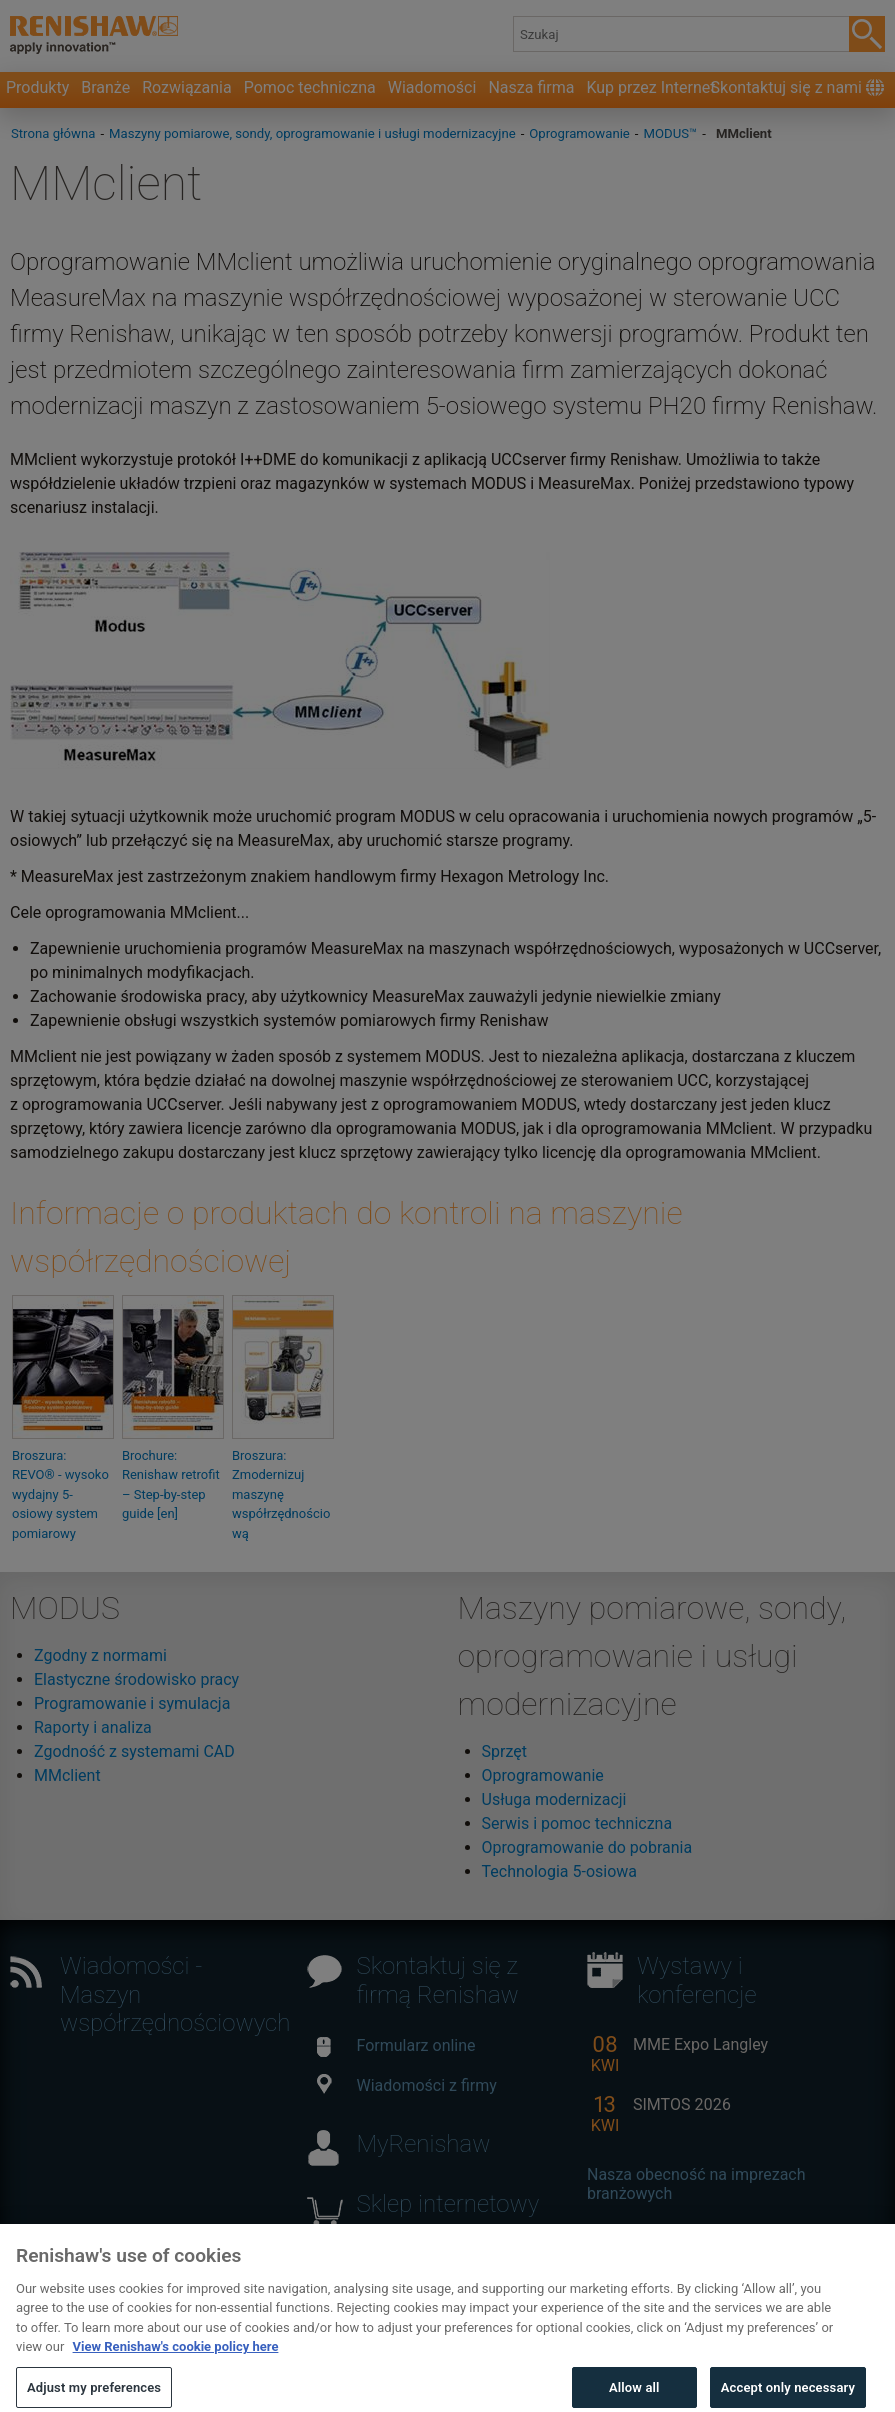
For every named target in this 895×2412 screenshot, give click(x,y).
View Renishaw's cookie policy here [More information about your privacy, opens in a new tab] (176, 2367)
